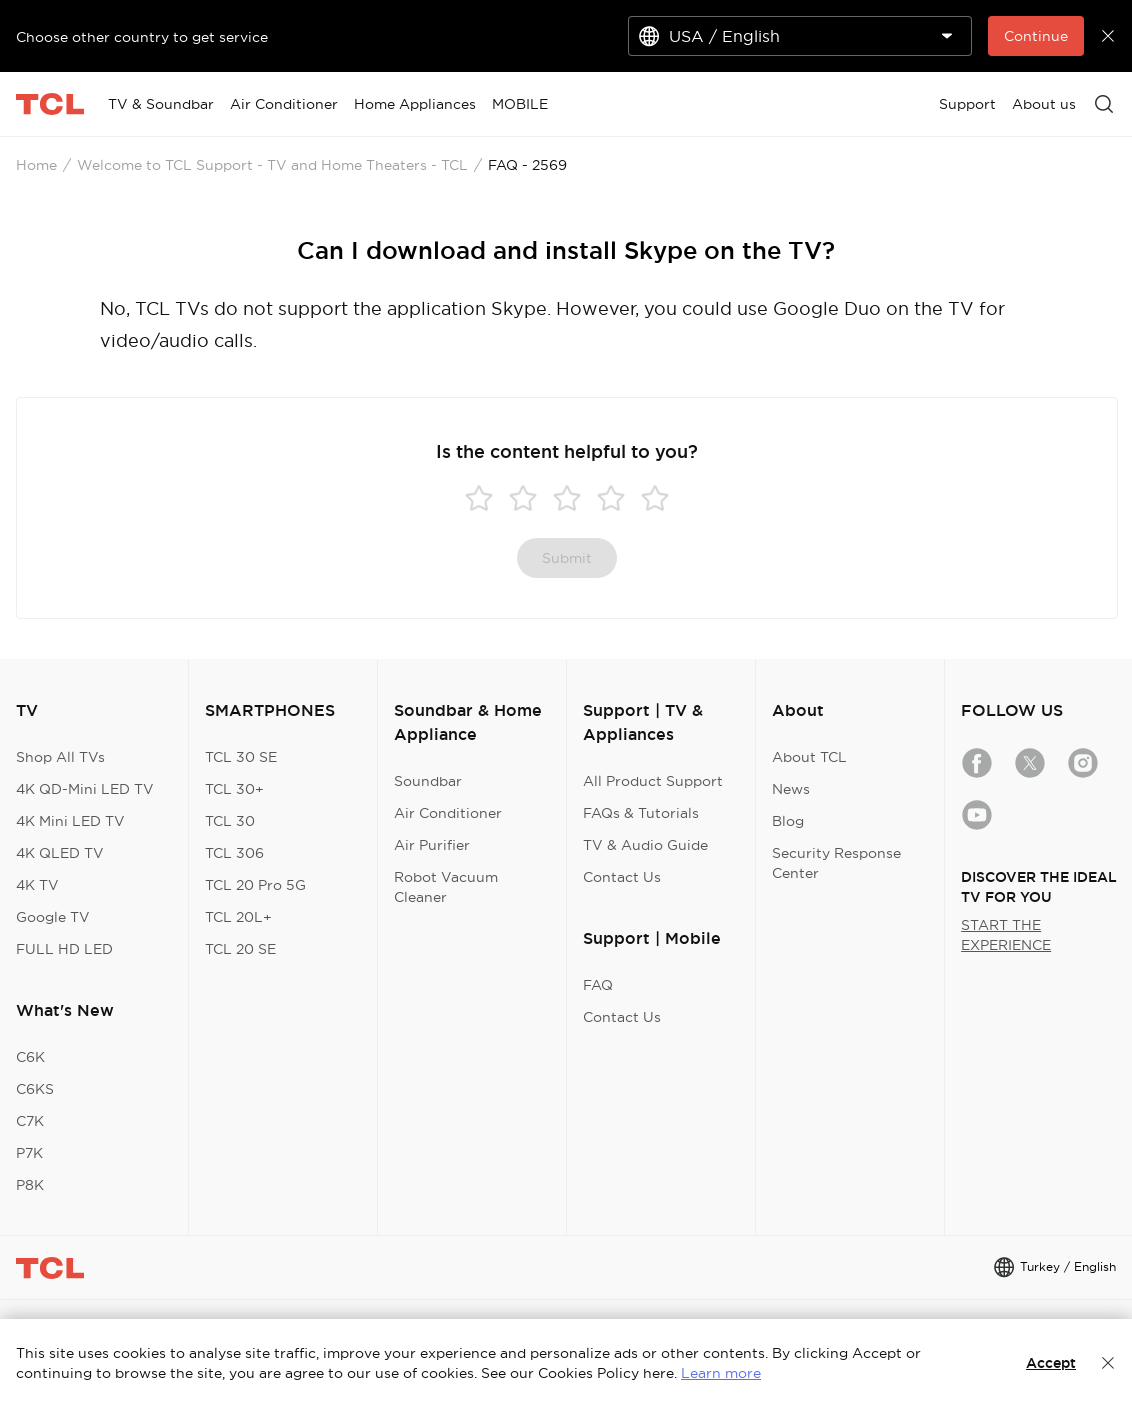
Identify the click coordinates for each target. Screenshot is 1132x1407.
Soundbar (428, 781)
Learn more (721, 1373)
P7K (29, 1153)
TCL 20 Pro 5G (255, 885)
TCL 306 (234, 853)
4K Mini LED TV (70, 821)
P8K (30, 1185)
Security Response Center (836, 863)
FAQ (598, 985)
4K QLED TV (60, 853)
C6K (30, 1057)
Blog (788, 821)
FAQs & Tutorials (641, 813)
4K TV (37, 885)
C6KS (35, 1089)
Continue (1036, 36)
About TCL (809, 757)
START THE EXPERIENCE (1006, 935)
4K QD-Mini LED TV (85, 789)
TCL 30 (230, 821)
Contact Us (622, 877)
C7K (30, 1121)
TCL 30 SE (241, 757)
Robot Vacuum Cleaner (446, 887)
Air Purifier (432, 845)
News (791, 789)
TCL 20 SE (240, 949)
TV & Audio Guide (645, 845)
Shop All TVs (60, 757)
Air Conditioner (448, 813)
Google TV (53, 917)
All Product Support (653, 781)
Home (36, 165)
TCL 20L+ (238, 917)
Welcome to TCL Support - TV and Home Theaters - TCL (272, 165)
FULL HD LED (64, 949)
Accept (1051, 1363)
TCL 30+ (234, 789)
